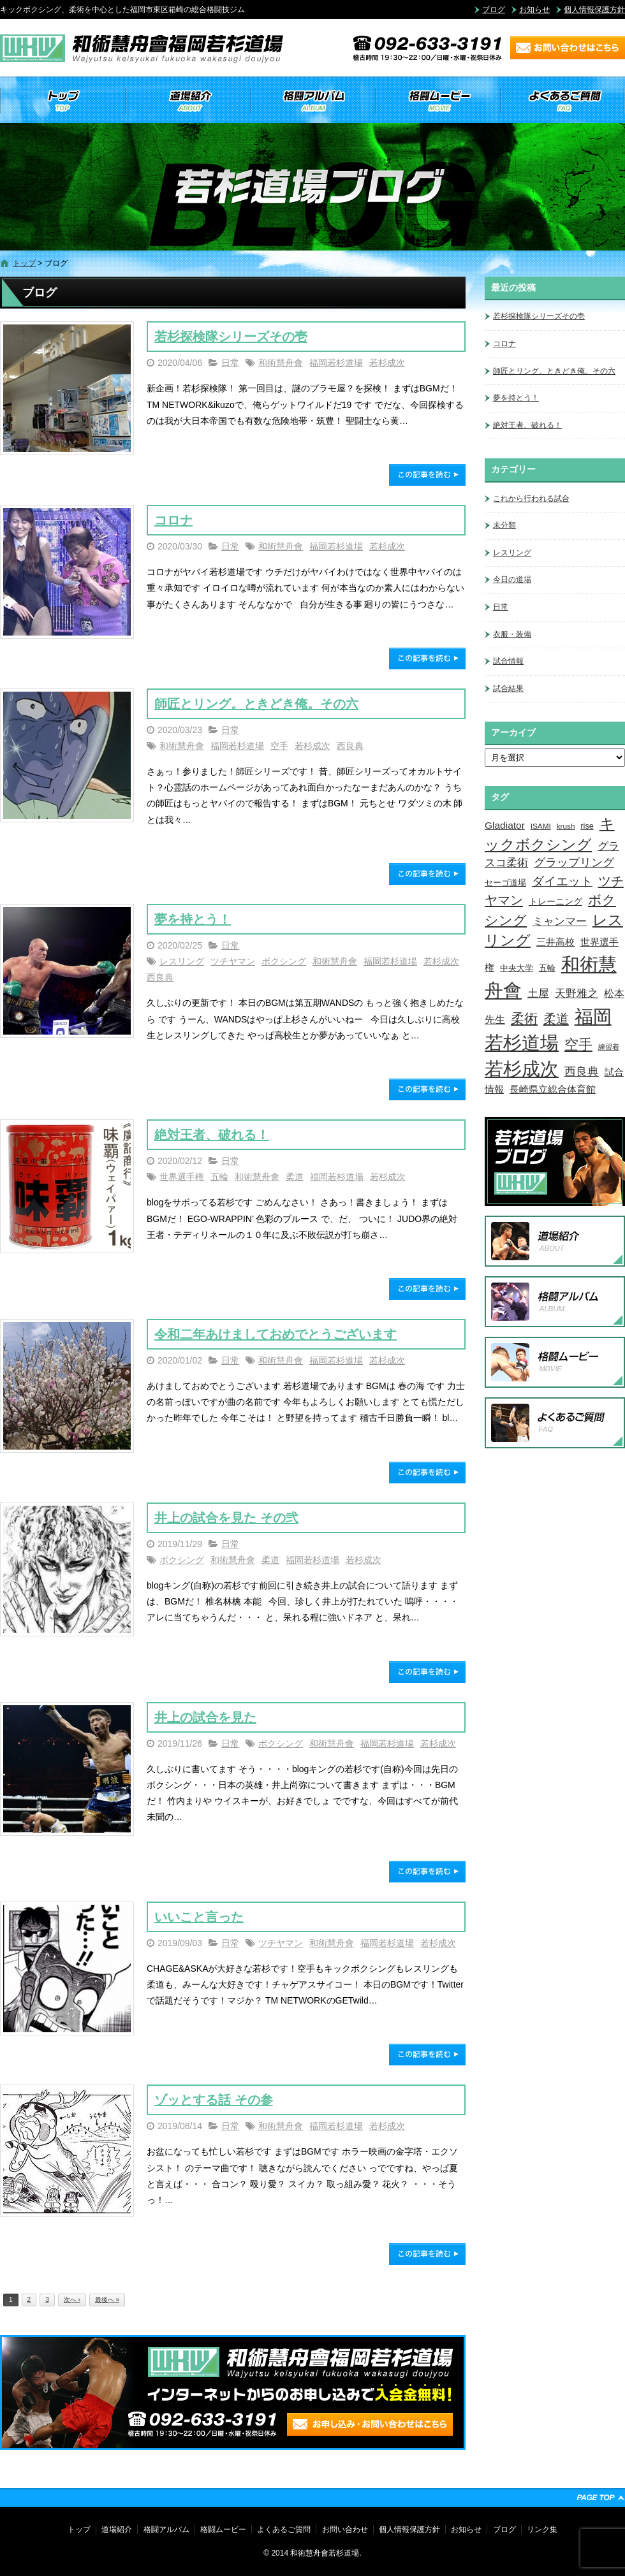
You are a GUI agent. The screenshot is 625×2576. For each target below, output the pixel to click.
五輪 (219, 1177)
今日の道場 (512, 579)
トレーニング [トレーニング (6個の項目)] (555, 901)
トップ (62, 101)
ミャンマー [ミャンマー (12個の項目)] (560, 921)
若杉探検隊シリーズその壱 (230, 337)
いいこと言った (199, 1917)
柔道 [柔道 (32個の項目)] (556, 1019)
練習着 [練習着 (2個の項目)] (608, 1047)
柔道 (295, 1177)
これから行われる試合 (531, 498)
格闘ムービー (437, 101)
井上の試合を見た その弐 (226, 1518)
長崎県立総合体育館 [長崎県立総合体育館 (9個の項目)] (553, 1089)
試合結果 (508, 688)
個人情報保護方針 (594, 9)
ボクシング (283, 961)
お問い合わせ (345, 2529)
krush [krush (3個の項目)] (566, 826)
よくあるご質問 (562, 101)
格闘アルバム (312, 101)
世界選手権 (181, 1177)
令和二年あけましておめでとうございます (275, 1334)
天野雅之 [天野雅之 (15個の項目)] (576, 993)
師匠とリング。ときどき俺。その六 (256, 704)
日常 (230, 363)
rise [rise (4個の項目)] (586, 826)
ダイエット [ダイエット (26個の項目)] (562, 881)
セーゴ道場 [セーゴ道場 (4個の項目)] (505, 882)
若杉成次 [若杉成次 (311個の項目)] (522, 1068)
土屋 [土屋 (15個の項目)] (538, 993)
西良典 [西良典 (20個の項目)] (581, 1071)
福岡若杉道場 (336, 363)
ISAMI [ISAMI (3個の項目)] (541, 826)
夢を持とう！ (192, 919)
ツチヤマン (232, 961)
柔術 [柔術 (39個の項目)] (524, 1018)
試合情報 (508, 661)
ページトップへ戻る (601, 2497)
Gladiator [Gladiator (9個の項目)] (505, 825)
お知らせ (534, 9)
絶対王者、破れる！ (211, 1135)
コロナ (173, 520)
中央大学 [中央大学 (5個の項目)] (516, 968)
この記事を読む (427, 475)
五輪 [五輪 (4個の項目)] (547, 968)
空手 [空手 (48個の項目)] (578, 1044)
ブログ (493, 9)
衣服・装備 (512, 634)
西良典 (350, 746)
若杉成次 (387, 363)
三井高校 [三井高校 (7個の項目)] (555, 942)
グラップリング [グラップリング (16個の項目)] (574, 862)
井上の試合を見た (205, 1717)
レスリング (181, 961)
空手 (279, 746)
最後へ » (107, 2299)
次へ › (72, 2299)
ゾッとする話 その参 (213, 2100)
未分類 (504, 525)
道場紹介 (187, 101)
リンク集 (542, 2529)
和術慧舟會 (280, 363)
